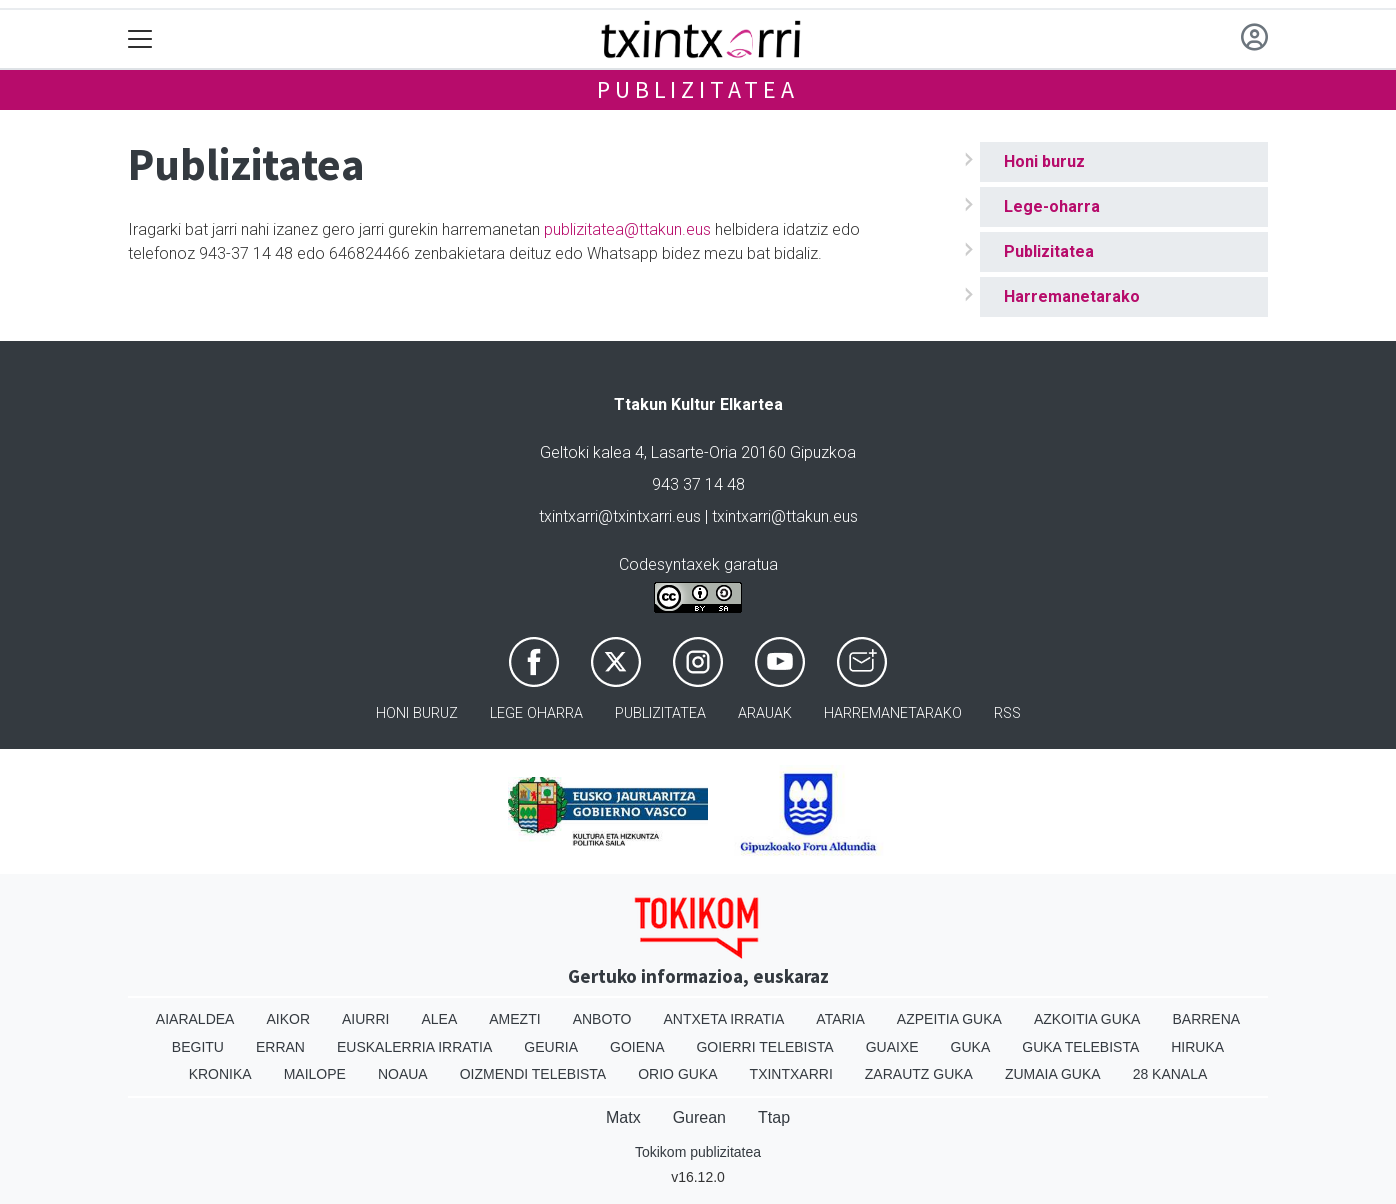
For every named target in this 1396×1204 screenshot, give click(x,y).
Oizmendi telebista (533, 1074)
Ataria (840, 1019)
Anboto (602, 1019)
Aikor (288, 1019)
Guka (971, 1047)
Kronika (220, 1074)
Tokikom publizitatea (698, 1152)
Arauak (765, 713)
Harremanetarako (1072, 296)
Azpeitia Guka (949, 1019)
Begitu (198, 1047)
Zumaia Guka (1053, 1074)
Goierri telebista (764, 1047)
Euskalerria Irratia (414, 1047)
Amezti (514, 1019)
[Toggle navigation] (140, 39)
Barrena (1206, 1019)
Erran (280, 1047)
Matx (623, 1117)
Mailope (315, 1074)
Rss (1007, 713)
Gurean (699, 1117)
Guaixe (892, 1047)
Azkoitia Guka (1087, 1019)
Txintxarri (791, 1074)
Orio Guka (677, 1074)
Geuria (551, 1047)
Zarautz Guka (919, 1074)
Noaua (403, 1074)
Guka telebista (1080, 1047)
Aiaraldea (195, 1019)
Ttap (774, 1117)
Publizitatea (698, 89)
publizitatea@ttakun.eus (627, 229)
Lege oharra (536, 713)
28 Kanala (1170, 1074)
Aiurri (365, 1019)
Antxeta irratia (724, 1019)
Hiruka (1197, 1047)
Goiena (637, 1047)
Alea (439, 1019)
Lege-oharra (1052, 206)
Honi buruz (1044, 161)
